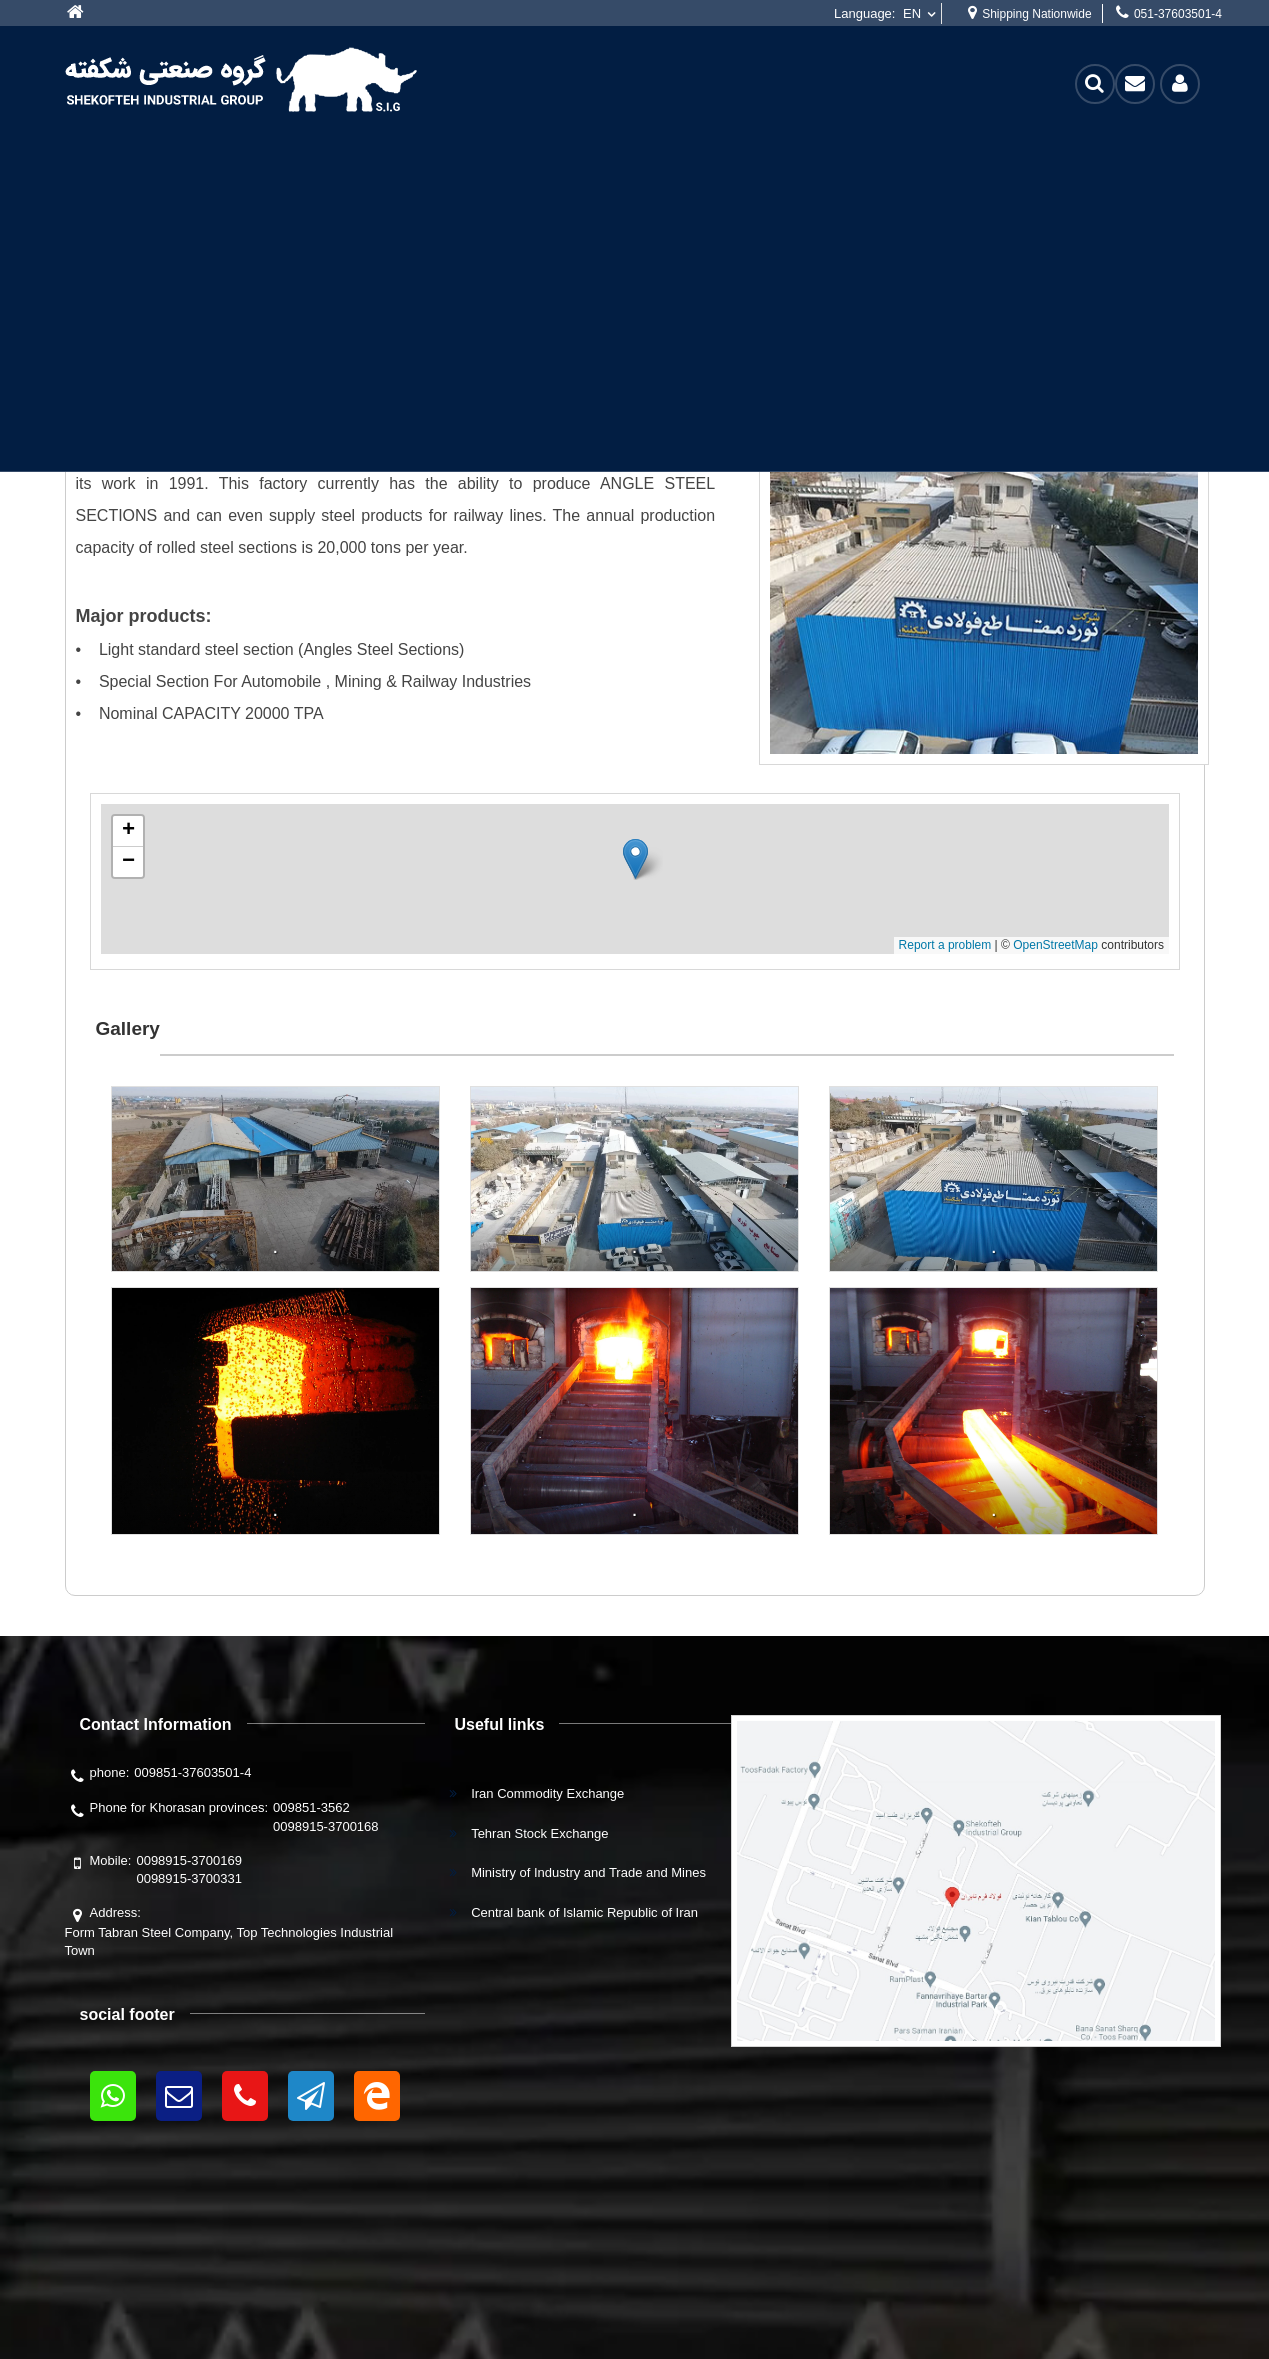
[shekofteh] (241, 78)
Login (1180, 83)
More (80, 13)
